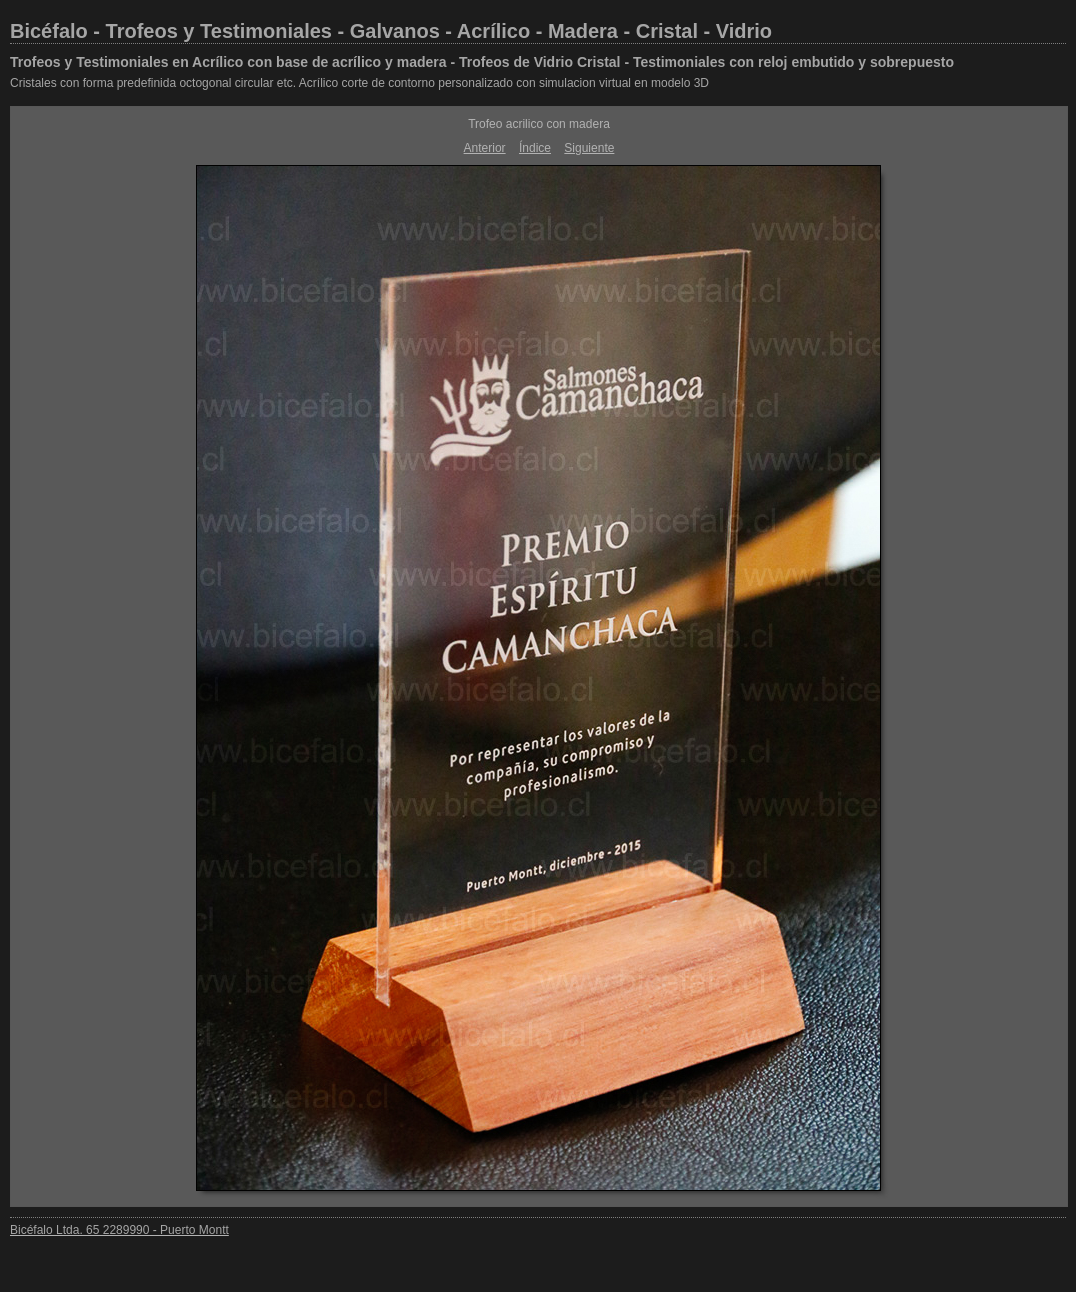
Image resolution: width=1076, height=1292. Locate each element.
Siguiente (589, 148)
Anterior (485, 148)
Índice (535, 148)
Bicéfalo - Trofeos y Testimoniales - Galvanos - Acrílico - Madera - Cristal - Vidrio (391, 31)
